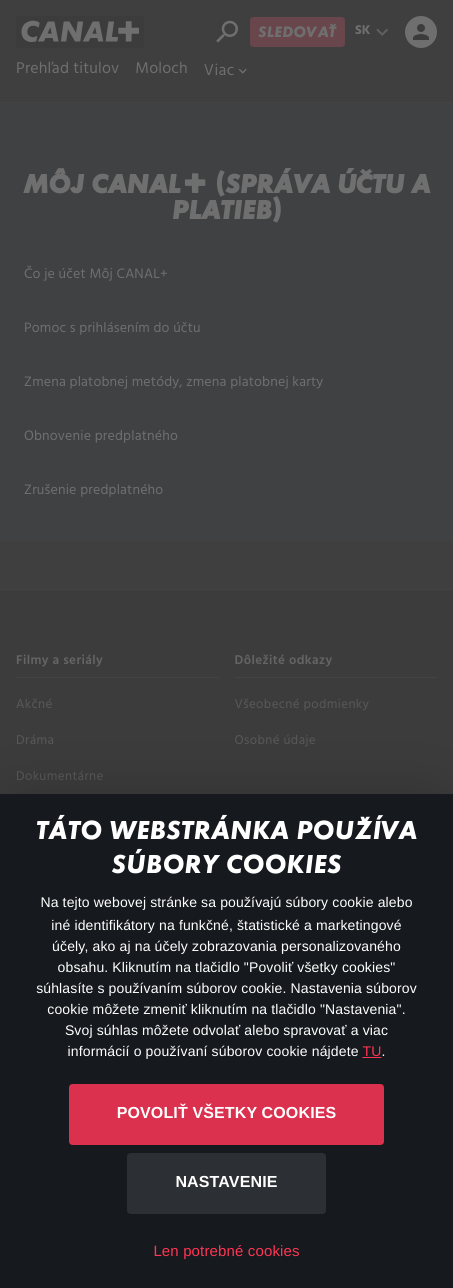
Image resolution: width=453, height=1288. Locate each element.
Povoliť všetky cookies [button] (227, 1113)
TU (371, 1051)
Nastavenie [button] (226, 1182)
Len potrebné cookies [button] (226, 1251)
